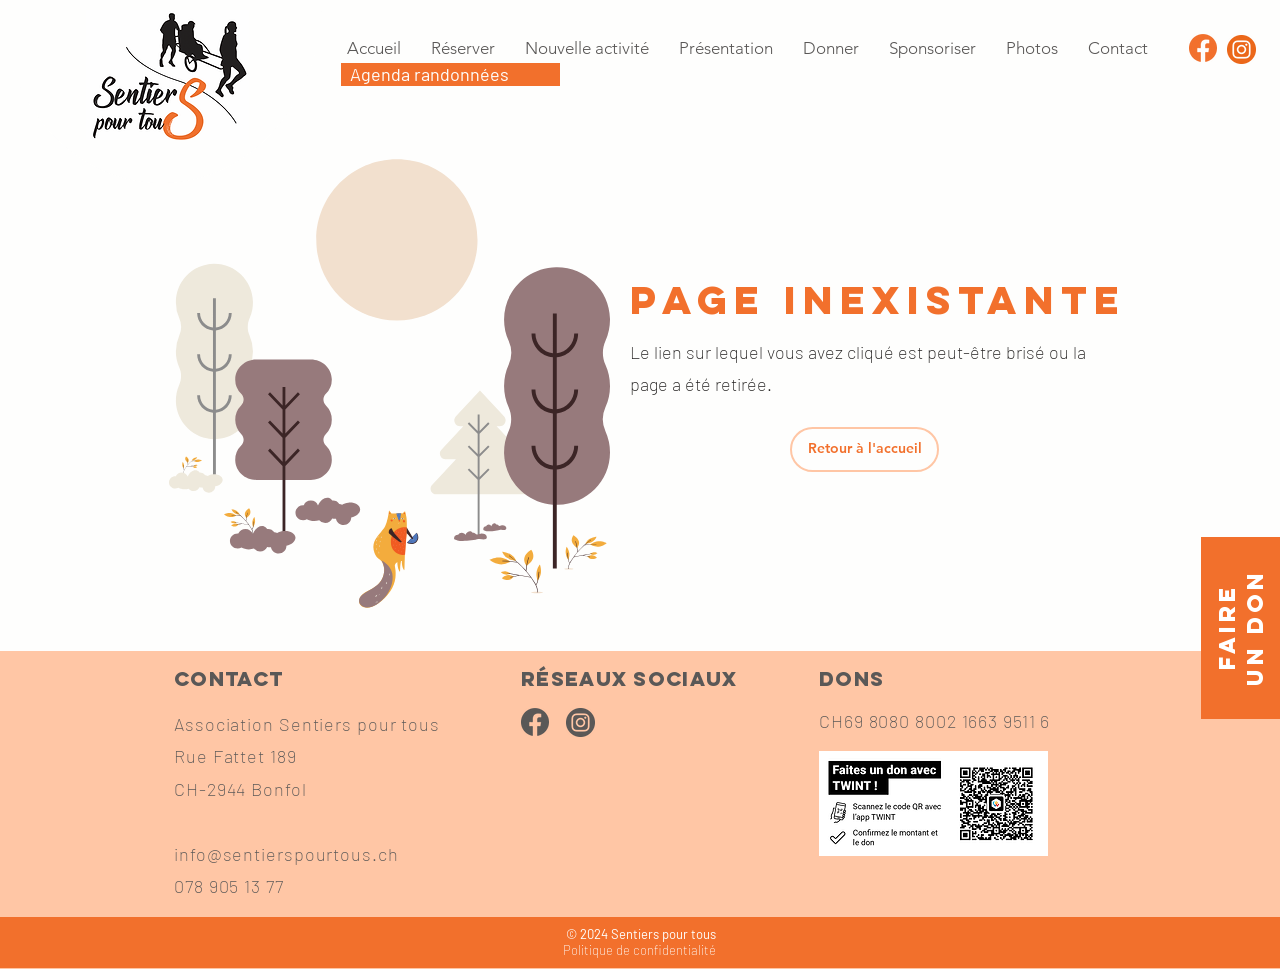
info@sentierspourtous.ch (286, 854)
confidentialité (639, 950)
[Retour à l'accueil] (864, 449)
